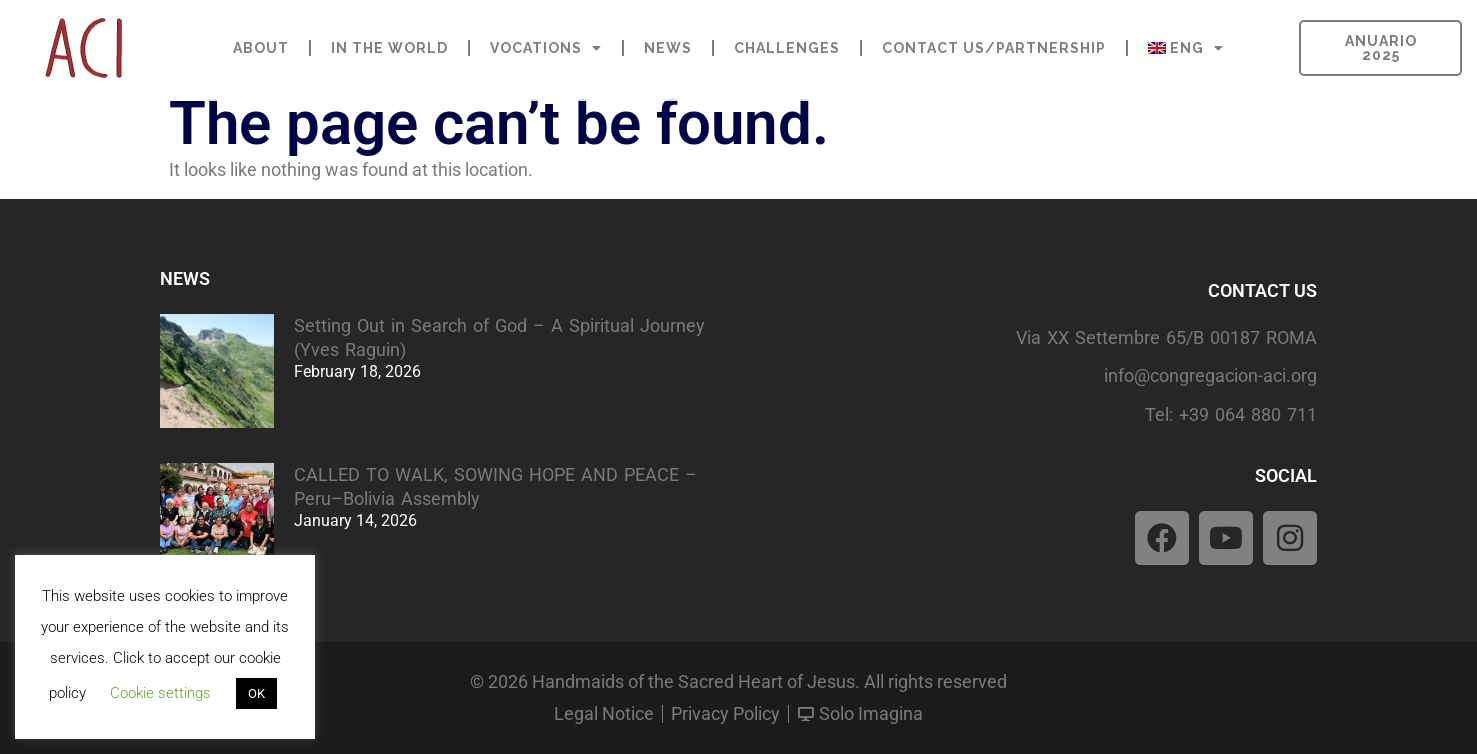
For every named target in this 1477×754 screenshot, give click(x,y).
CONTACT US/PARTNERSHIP (994, 48)
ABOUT (261, 48)
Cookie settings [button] (160, 693)
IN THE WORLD (389, 48)
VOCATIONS (546, 48)
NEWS (668, 48)
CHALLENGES (787, 48)
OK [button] (256, 693)
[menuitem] (1186, 48)
